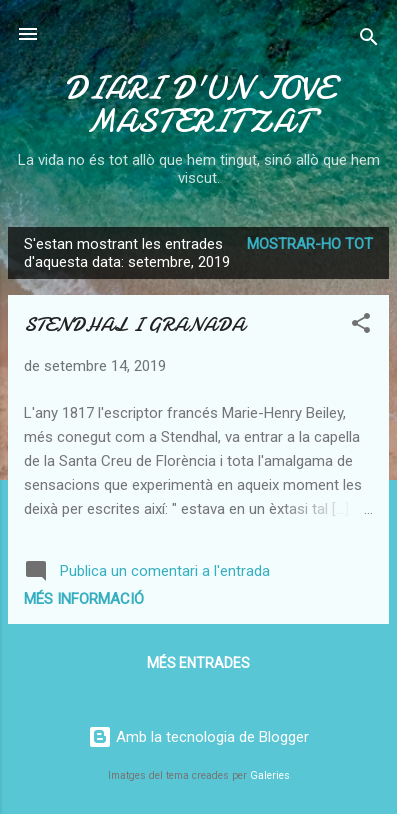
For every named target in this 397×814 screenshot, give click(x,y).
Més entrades (198, 663)
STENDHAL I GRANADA (134, 324)
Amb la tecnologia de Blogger (198, 737)
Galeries (270, 775)
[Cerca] (369, 40)
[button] (361, 326)
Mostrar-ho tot (310, 244)
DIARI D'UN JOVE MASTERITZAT (198, 105)
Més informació (84, 599)
